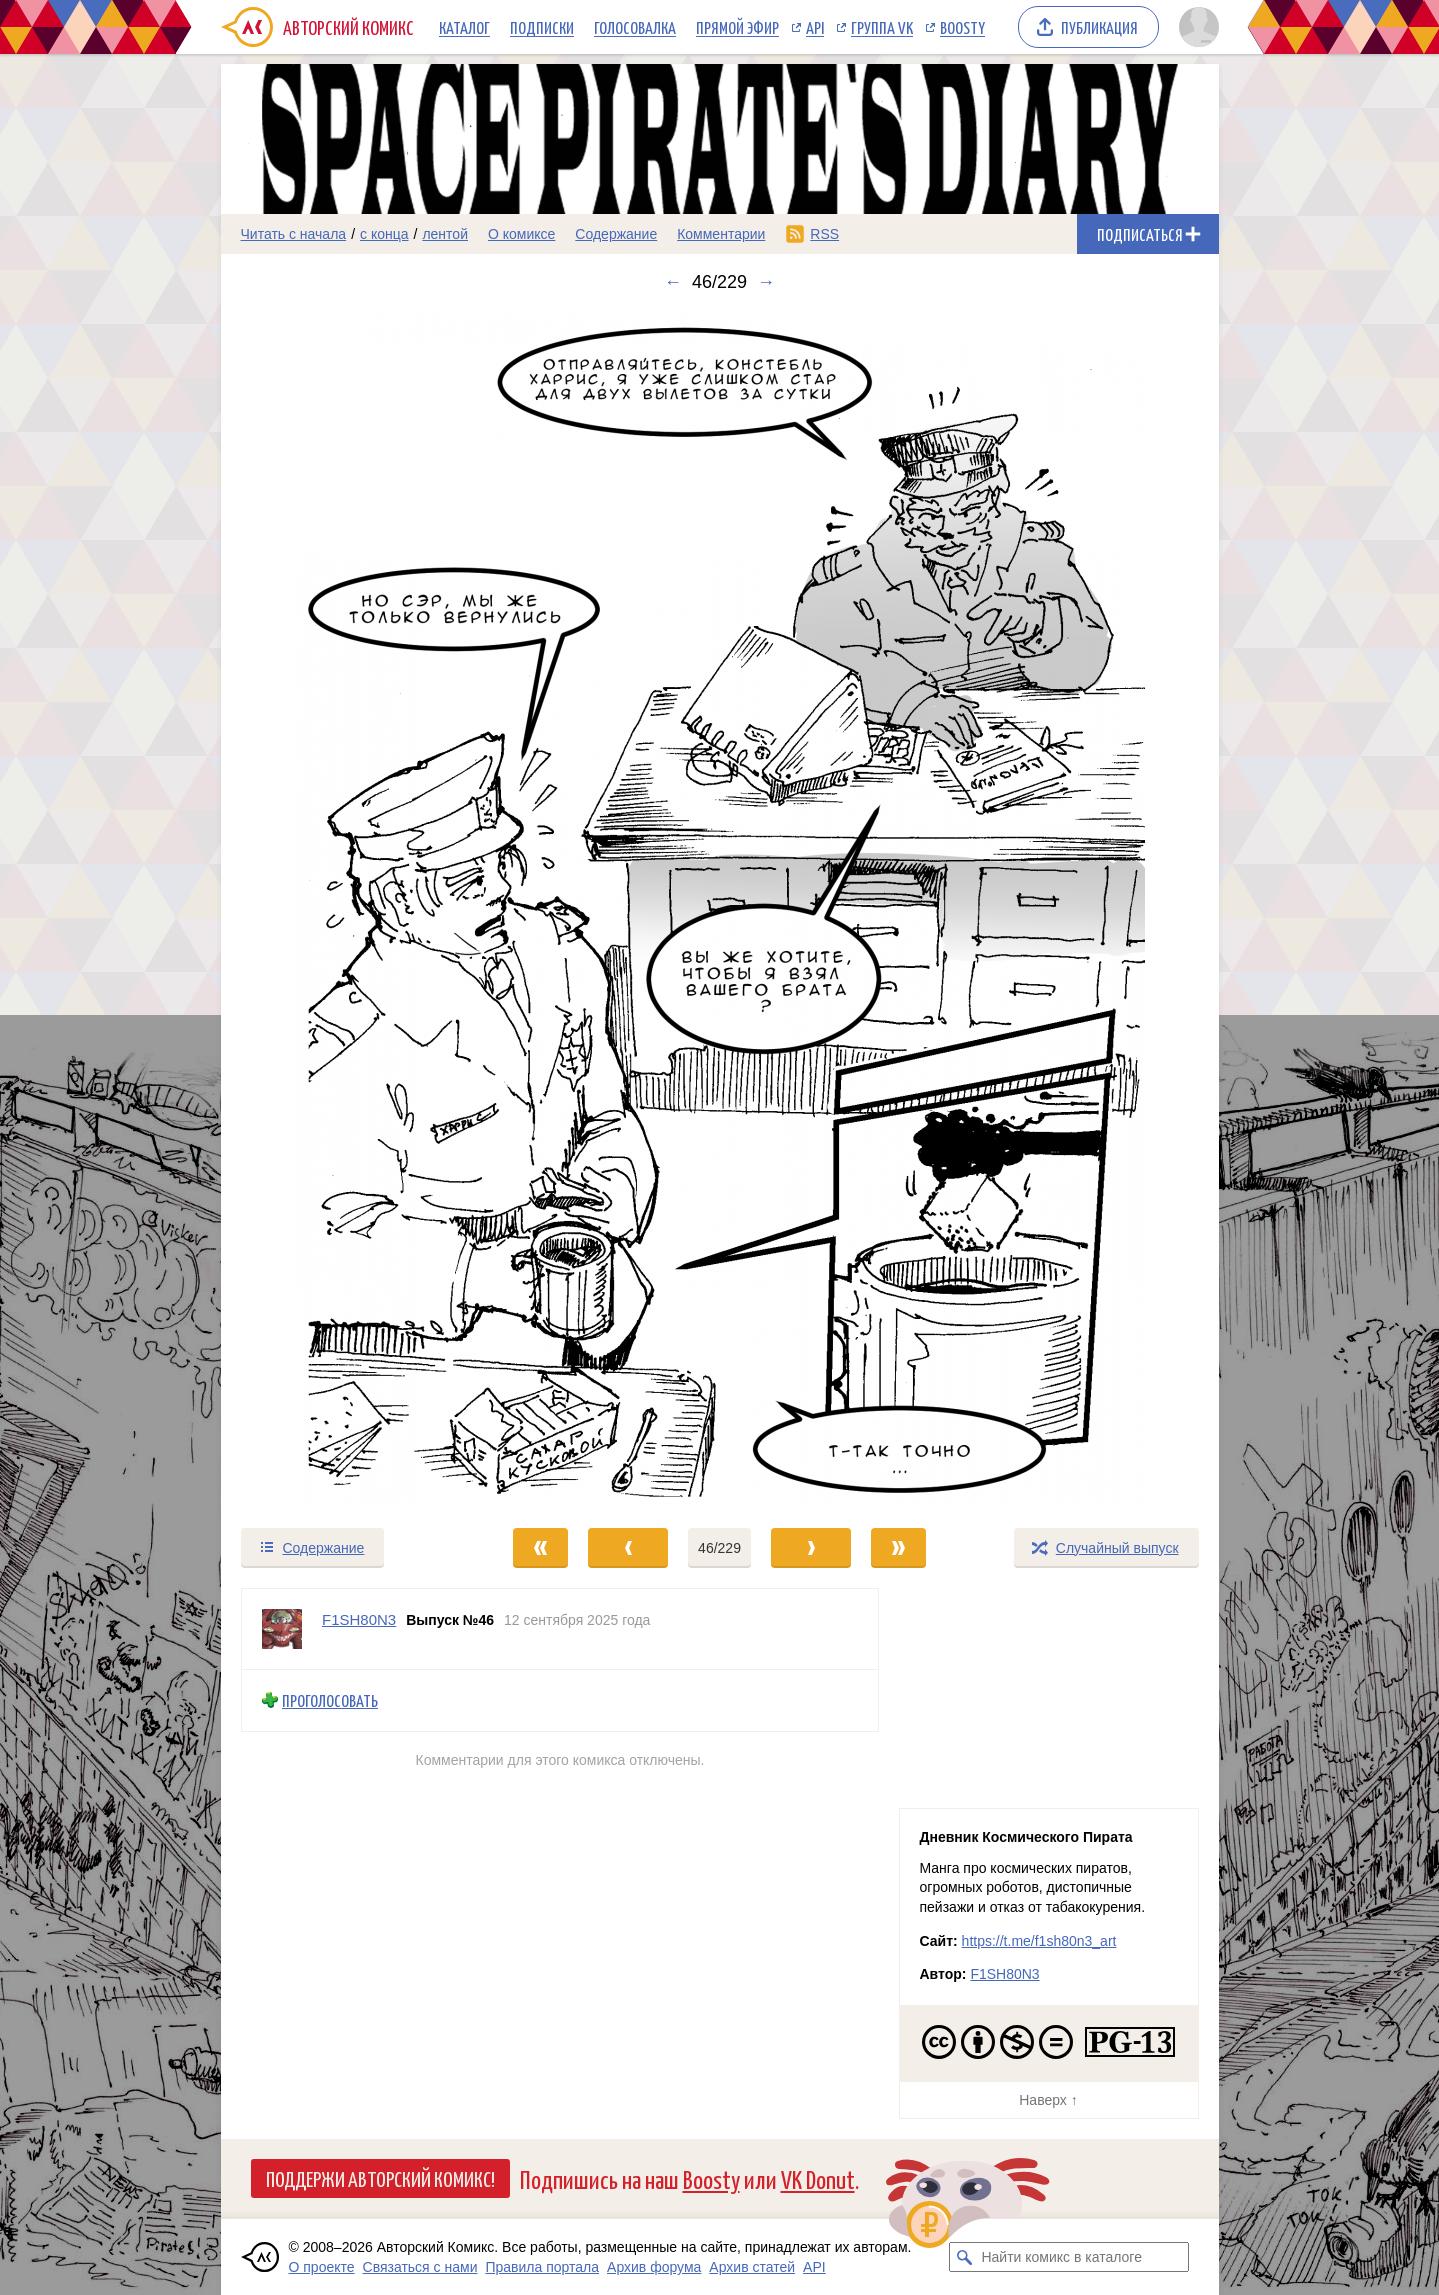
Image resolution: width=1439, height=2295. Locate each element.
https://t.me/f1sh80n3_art (1039, 1941)
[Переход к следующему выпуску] (720, 909)
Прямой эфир (737, 27)
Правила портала (542, 2267)
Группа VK (882, 27)
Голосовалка (635, 27)
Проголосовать (330, 1700)
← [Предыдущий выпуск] (673, 282)
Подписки (542, 27)
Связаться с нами (420, 2267)
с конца (384, 234)
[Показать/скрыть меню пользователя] (1195, 27)
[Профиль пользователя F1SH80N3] (282, 1629)
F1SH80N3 (1004, 1974)
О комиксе (521, 234)
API (815, 27)
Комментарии (721, 234)
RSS (824, 234)
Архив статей (752, 2267)
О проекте (322, 2267)
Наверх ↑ (1048, 2100)
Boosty (962, 27)
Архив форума (654, 2267)
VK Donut (818, 2178)
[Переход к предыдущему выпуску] (346, 909)
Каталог (464, 27)
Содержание (616, 234)
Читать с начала (294, 234)
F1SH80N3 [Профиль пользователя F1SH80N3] (359, 1619)
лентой (445, 234)
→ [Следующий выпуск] (766, 282)
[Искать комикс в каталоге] (964, 2257)
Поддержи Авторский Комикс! (380, 2178)
